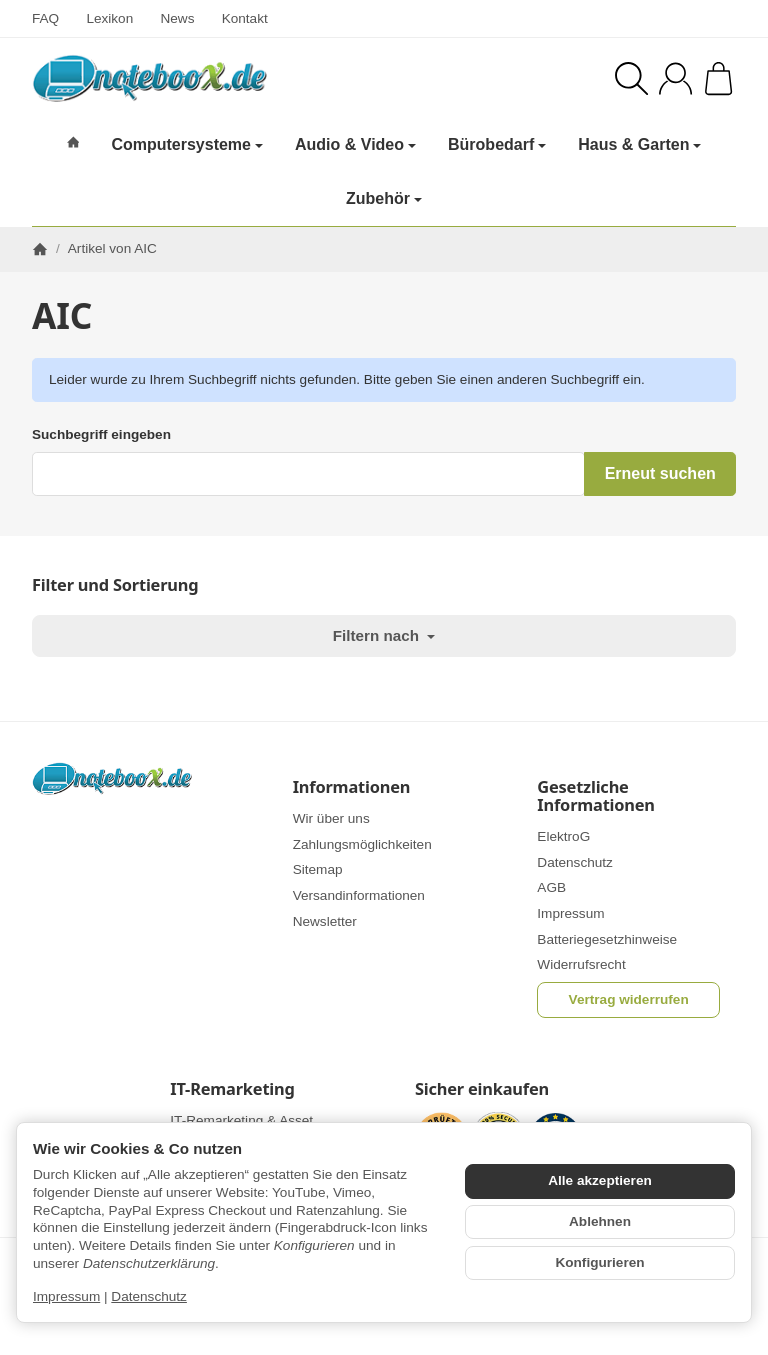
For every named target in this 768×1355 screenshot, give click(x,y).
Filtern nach (384, 635)
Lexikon (109, 18)
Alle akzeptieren (600, 1180)
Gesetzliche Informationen (596, 796)
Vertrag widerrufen (629, 999)
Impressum (66, 1296)
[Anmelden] (675, 78)
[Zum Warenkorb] (718, 78)
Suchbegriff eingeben (101, 434)
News (177, 18)
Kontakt (245, 18)
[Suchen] (631, 78)
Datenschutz (149, 1296)
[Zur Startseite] (190, 78)
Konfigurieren (599, 1262)
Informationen (352, 787)
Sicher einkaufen (482, 1089)
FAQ (45, 18)
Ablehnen (600, 1221)
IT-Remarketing (232, 1089)
